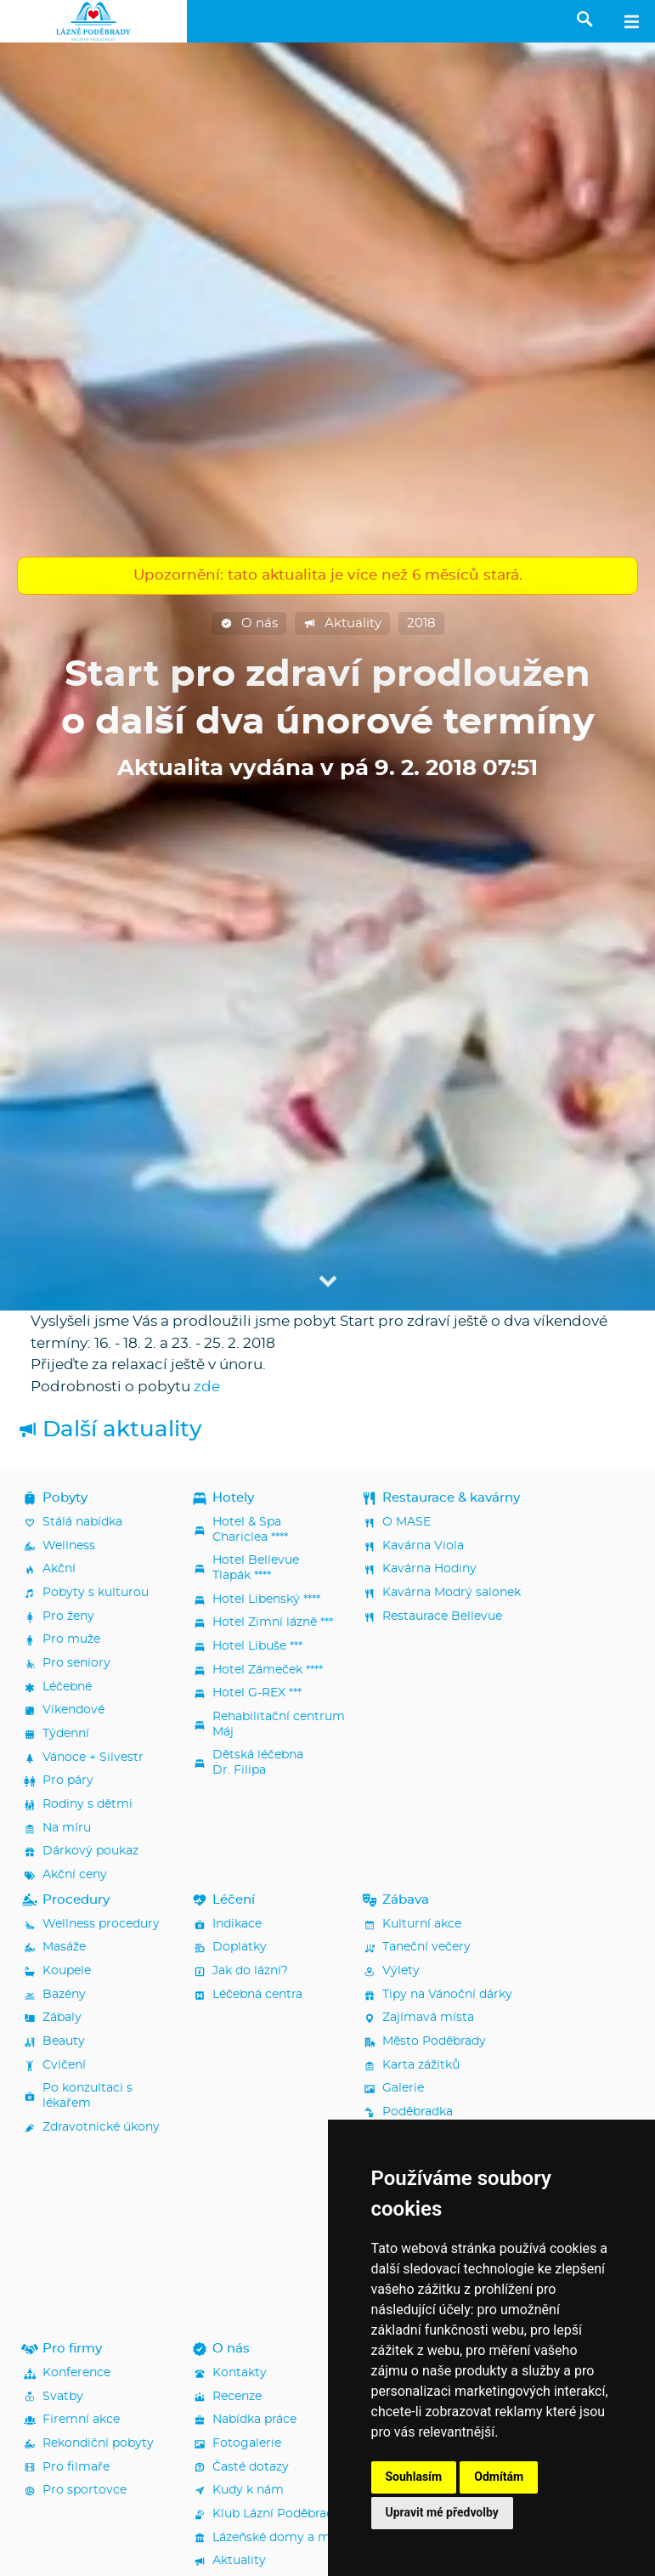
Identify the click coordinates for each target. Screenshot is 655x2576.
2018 (421, 623)
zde (207, 1386)
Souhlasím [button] (414, 2476)
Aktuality (342, 623)
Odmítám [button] (498, 2476)
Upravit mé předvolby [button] (442, 2512)
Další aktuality (109, 1430)
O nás (249, 623)
